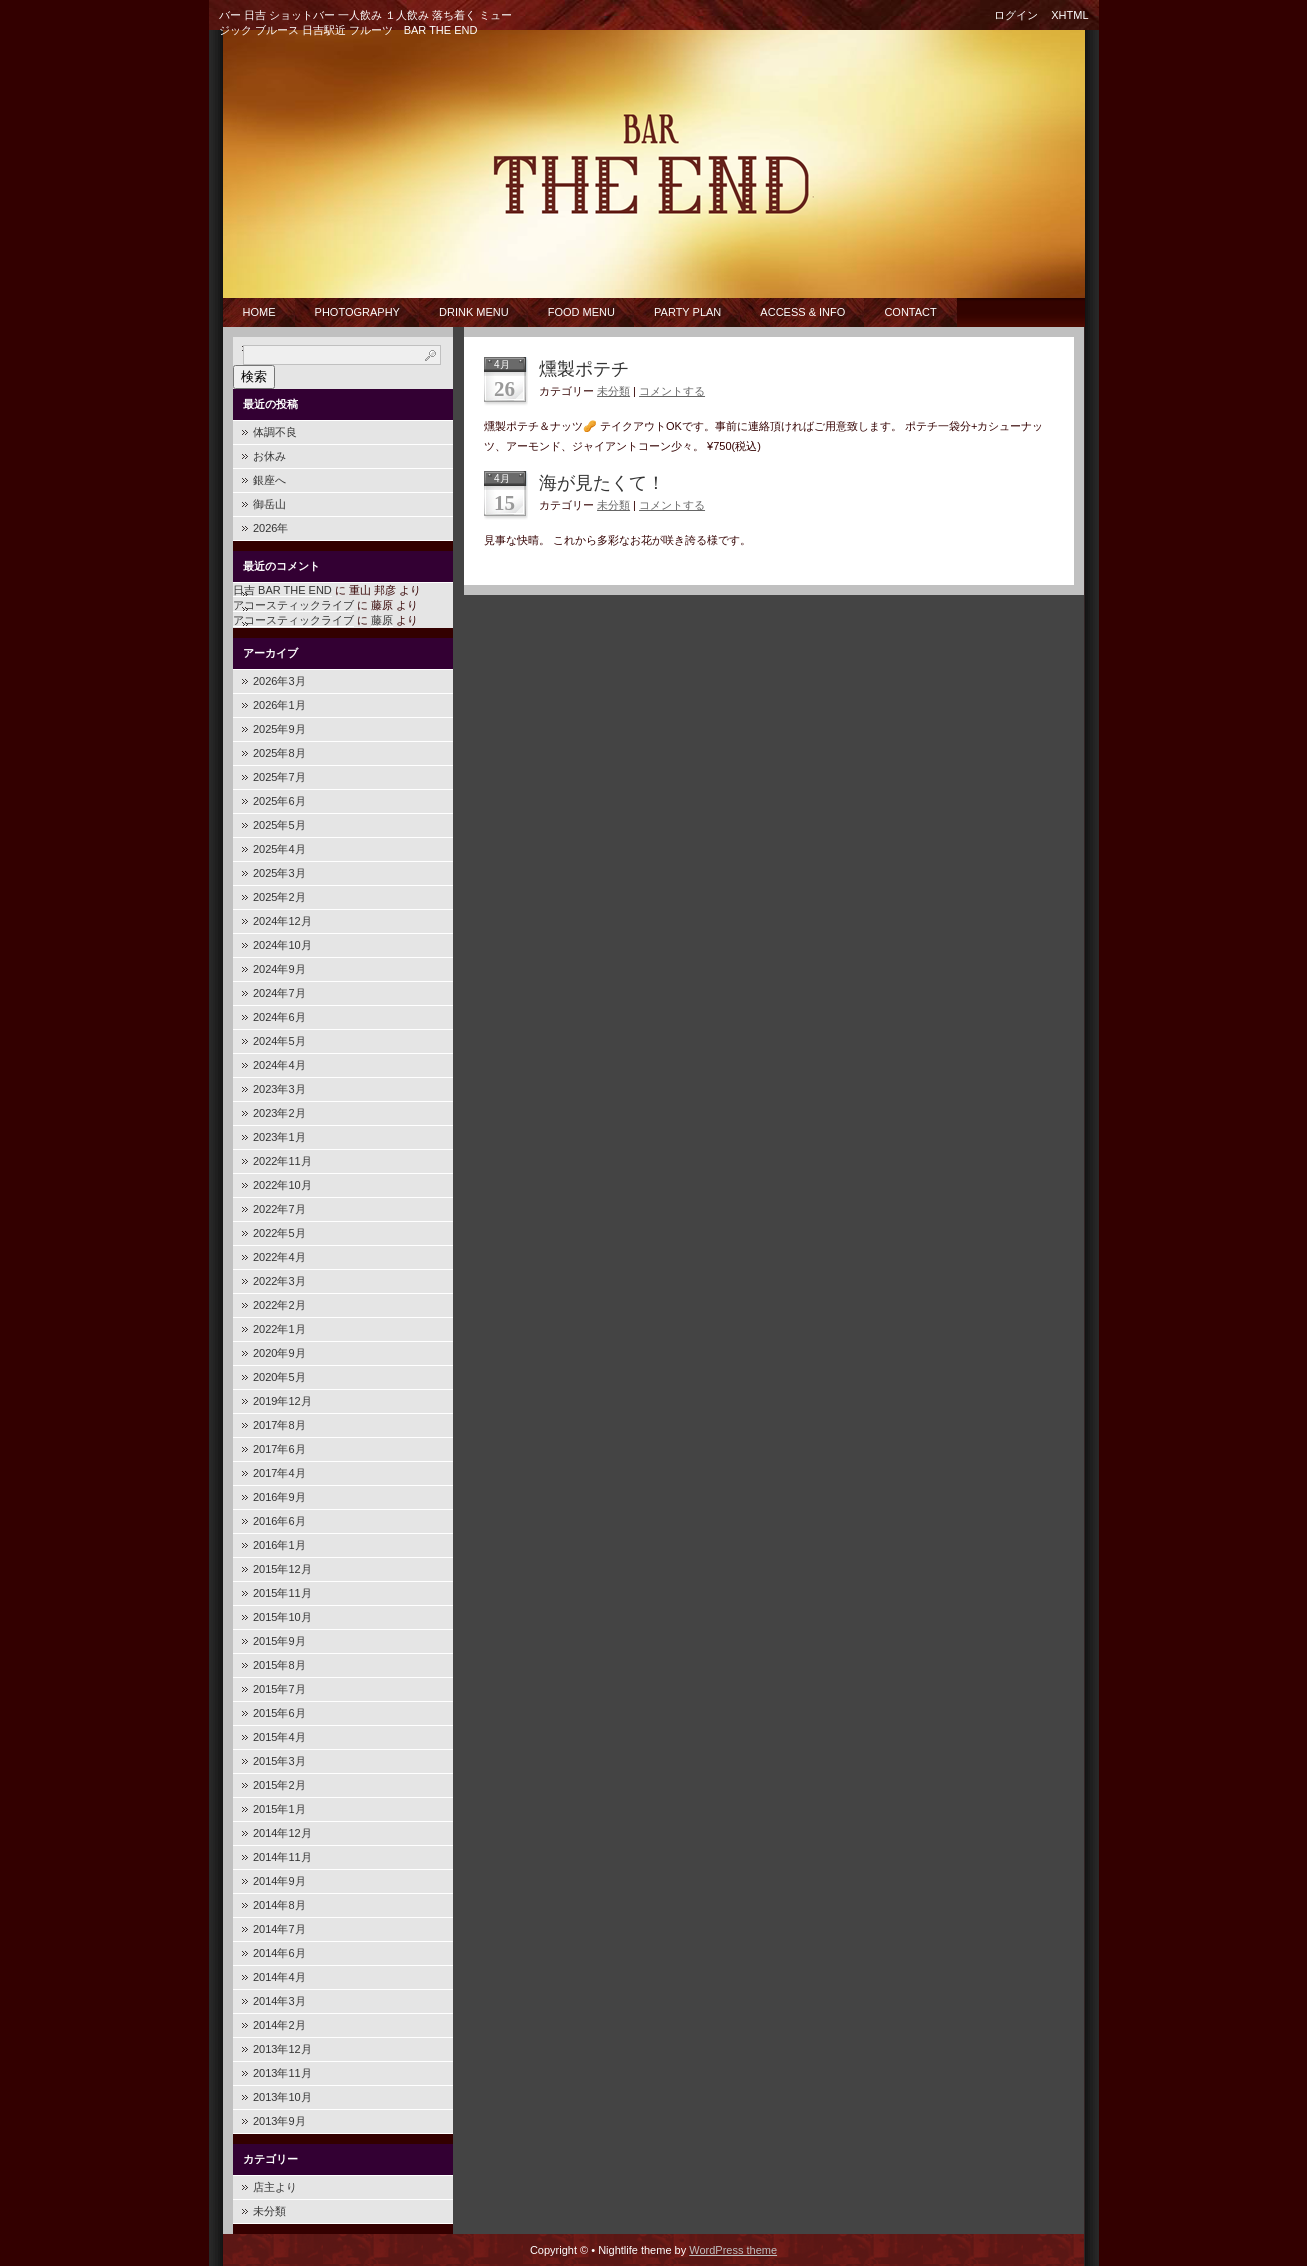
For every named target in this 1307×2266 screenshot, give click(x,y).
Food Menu (581, 312)
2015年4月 (279, 1737)
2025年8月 (279, 753)
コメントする (672, 391)
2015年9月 (279, 1641)
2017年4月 (279, 1473)
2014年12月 (282, 1833)
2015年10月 (282, 1617)
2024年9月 (279, 969)
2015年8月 (279, 1665)
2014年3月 (279, 2001)
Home (259, 312)
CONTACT (910, 312)
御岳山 (269, 504)
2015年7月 (279, 1689)
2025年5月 (279, 825)
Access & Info (802, 312)
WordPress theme (733, 2250)
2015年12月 (282, 1569)
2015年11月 (282, 1593)
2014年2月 (279, 2025)
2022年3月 (279, 1281)
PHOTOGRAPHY (357, 312)
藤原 (382, 620)
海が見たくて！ (602, 483)
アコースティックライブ (293, 605)
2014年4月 (279, 1977)
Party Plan (687, 312)
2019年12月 (282, 1401)
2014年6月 (279, 1953)
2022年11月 (282, 1161)
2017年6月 (279, 1449)
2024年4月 (279, 1065)
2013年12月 (282, 2049)
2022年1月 (279, 1329)
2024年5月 (279, 1041)
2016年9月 (279, 1497)
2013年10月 (282, 2097)
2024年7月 (279, 993)
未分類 (269, 2211)
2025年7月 (279, 777)
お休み (269, 456)
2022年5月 (279, 1233)
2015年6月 (279, 1713)
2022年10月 (282, 1185)
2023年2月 (279, 1113)
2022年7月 (279, 1209)
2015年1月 (279, 1809)
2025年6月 (279, 801)
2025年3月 (279, 873)
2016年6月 (279, 1521)
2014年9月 (279, 1881)
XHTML (1069, 15)
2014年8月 (279, 1905)
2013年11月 (282, 2073)
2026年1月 (279, 705)
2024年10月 (282, 945)
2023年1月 (279, 1137)
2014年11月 (282, 1857)
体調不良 (275, 432)
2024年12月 (282, 921)
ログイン (1016, 15)
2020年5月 (279, 1377)
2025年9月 (279, 729)
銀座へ (269, 480)
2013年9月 (279, 2121)
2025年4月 (279, 849)
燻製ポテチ (584, 369)
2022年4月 (279, 1257)
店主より (275, 2187)
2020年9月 (279, 1353)
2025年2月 (279, 897)
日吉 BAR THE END (282, 590)
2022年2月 (279, 1305)
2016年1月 (279, 1545)
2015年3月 (279, 1761)
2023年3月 (279, 1089)
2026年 (270, 528)
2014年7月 (279, 1929)
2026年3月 (279, 681)
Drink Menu (474, 312)
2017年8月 (279, 1425)
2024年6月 (279, 1017)
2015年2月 (279, 1785)
